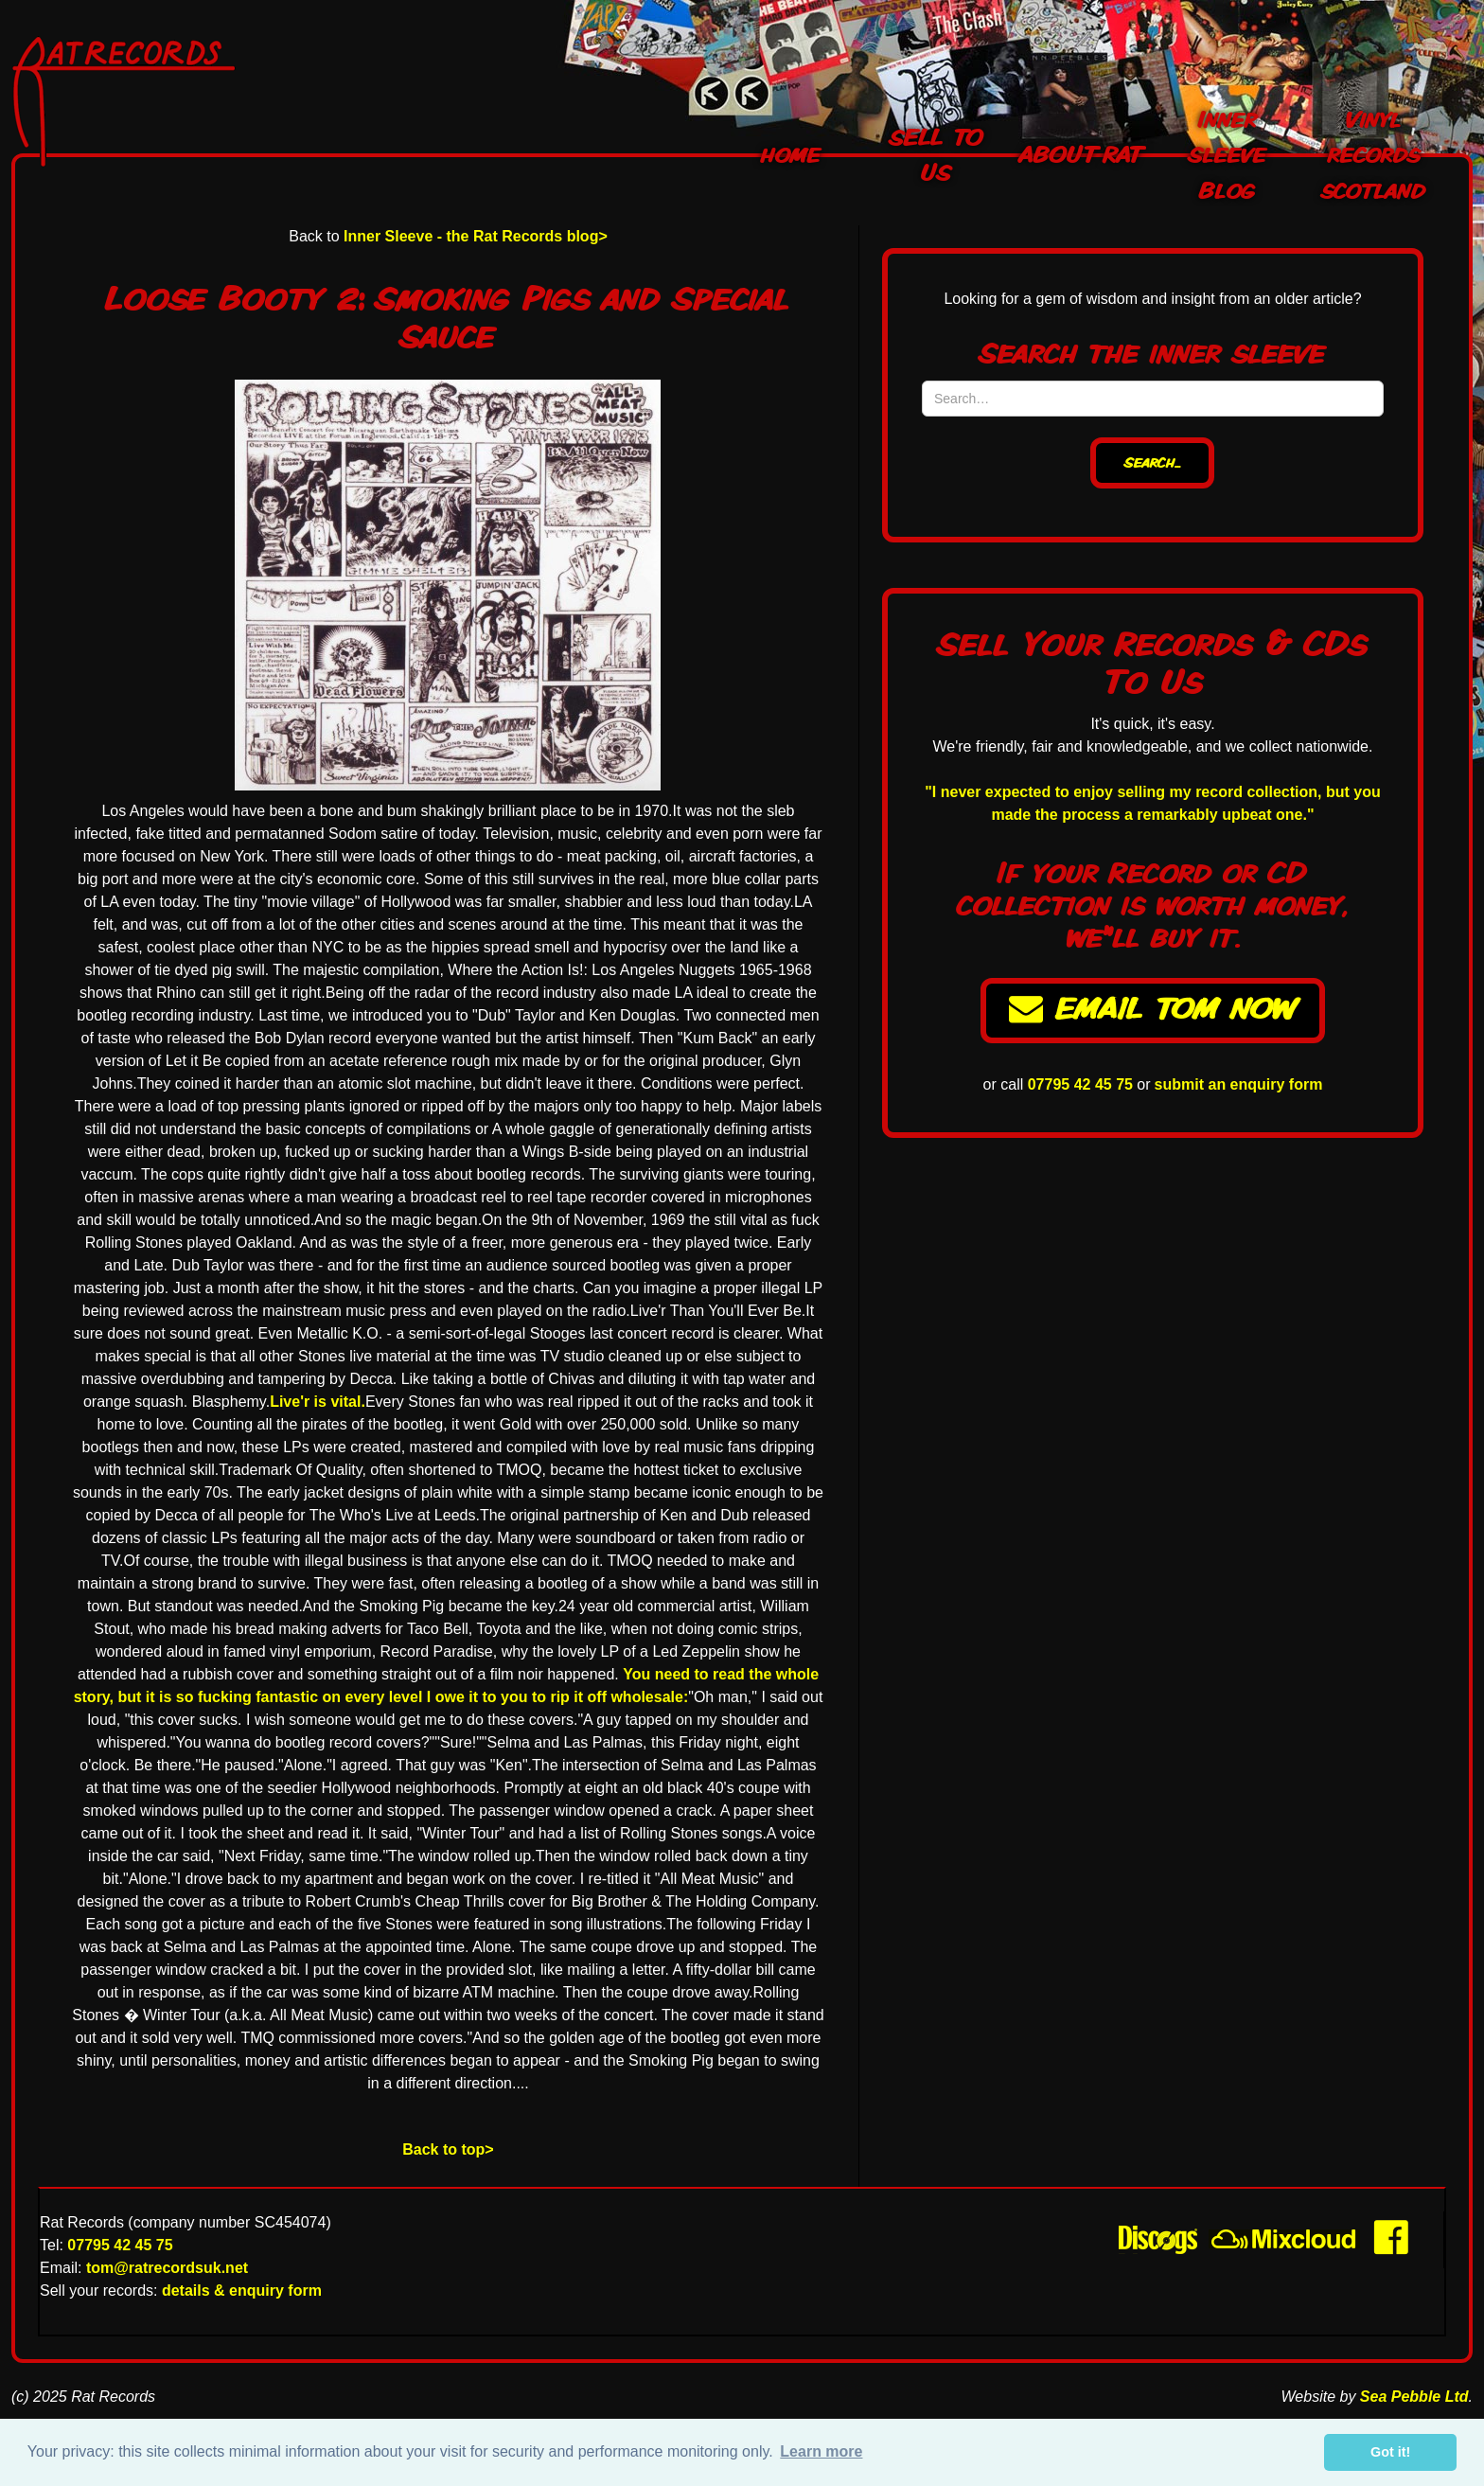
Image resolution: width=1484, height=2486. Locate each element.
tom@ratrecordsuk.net (167, 2268)
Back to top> (447, 2149)
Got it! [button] (1390, 2451)
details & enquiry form (242, 2290)
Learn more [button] (821, 2451)
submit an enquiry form (1239, 1084)
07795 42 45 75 (1080, 1084)
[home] (175, 102)
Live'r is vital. (317, 1402)
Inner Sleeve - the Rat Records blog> (476, 236)
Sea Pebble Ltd (1414, 2396)
